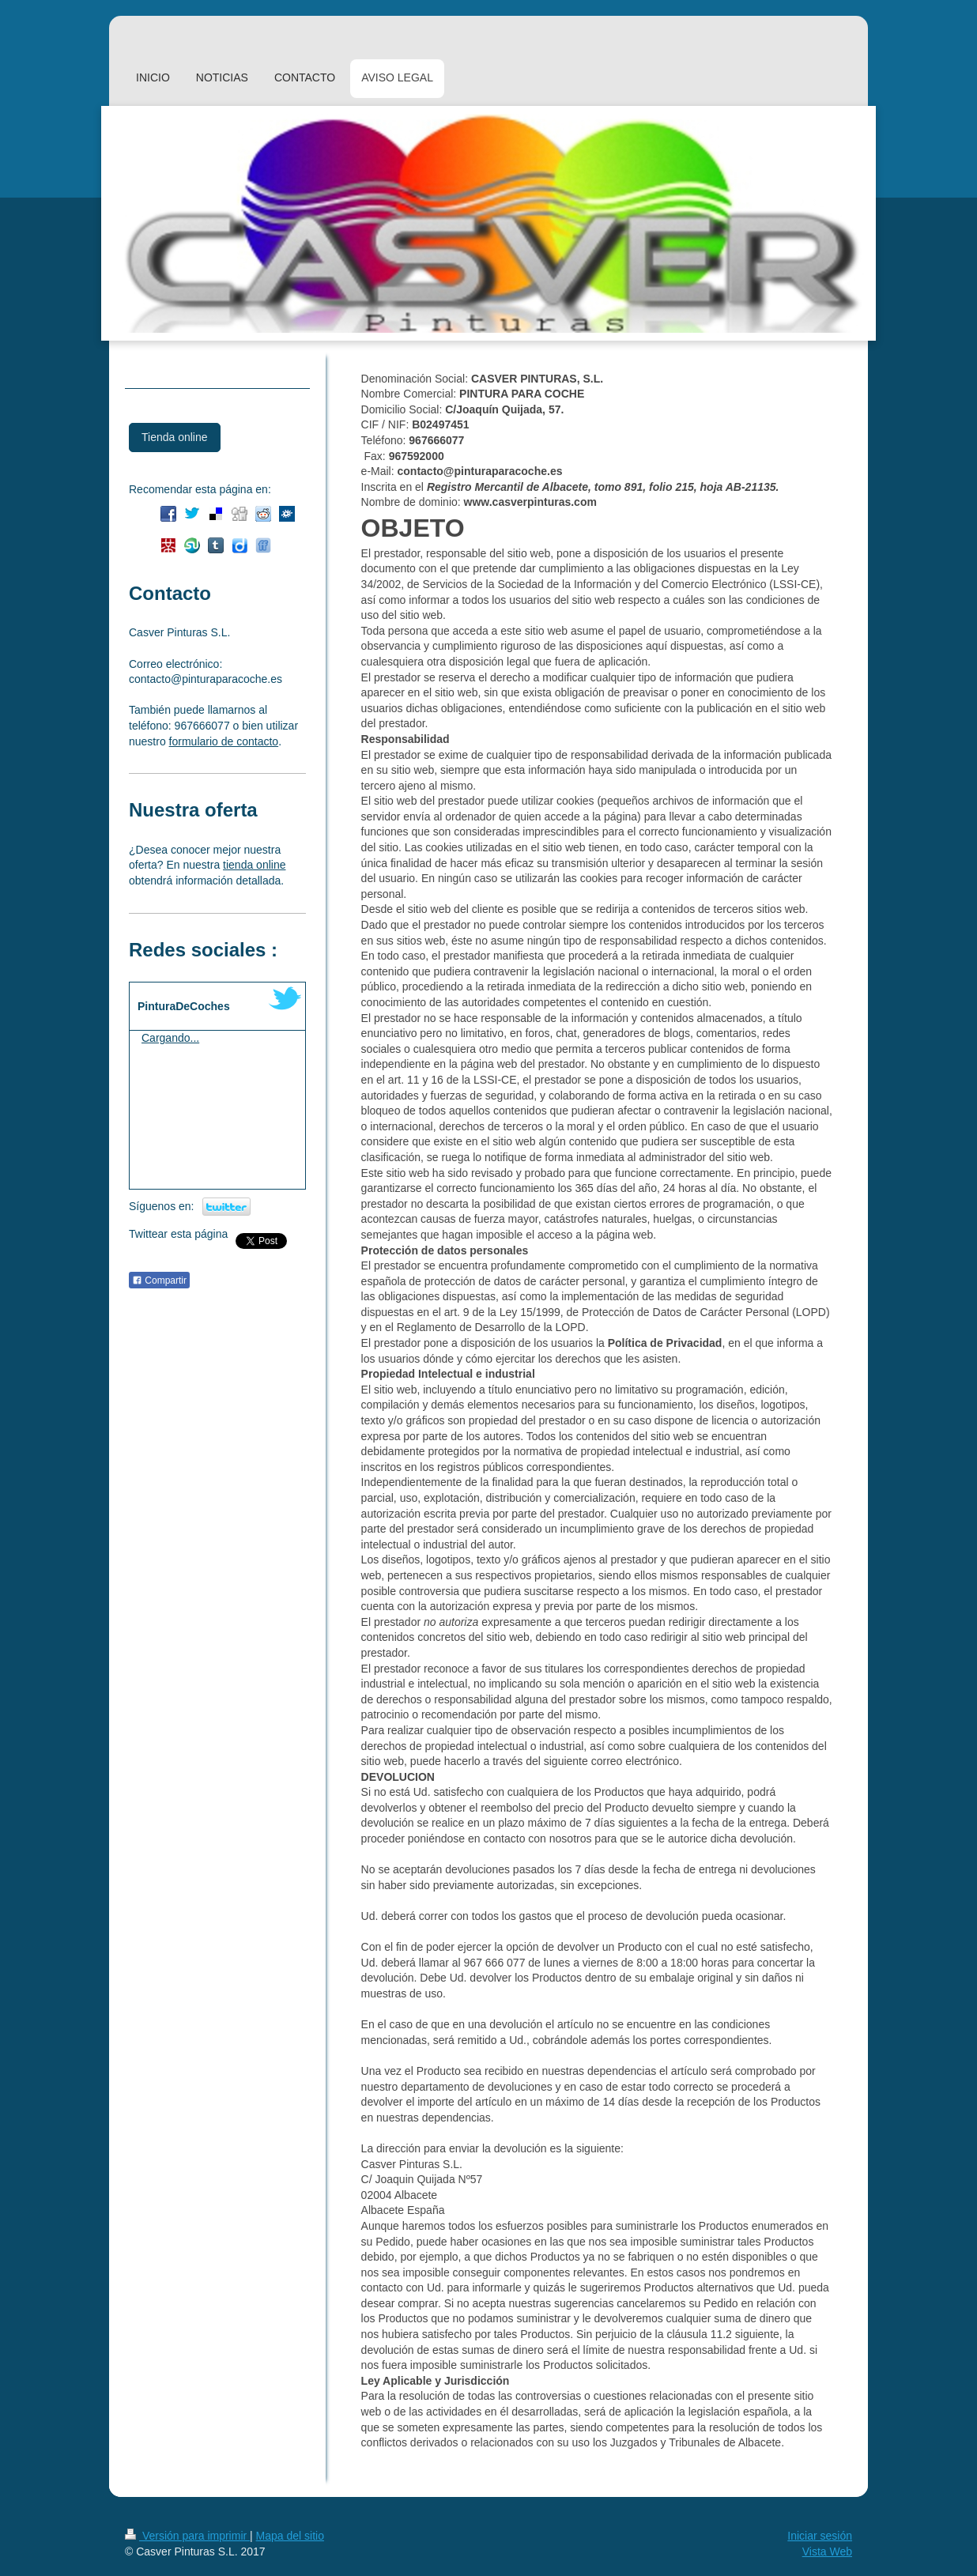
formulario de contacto (224, 741)
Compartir (159, 1280)
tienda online (254, 864)
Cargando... (170, 1038)
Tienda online (174, 437)
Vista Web (827, 2551)
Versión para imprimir (187, 2535)
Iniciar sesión (819, 2535)
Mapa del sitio (290, 2535)
